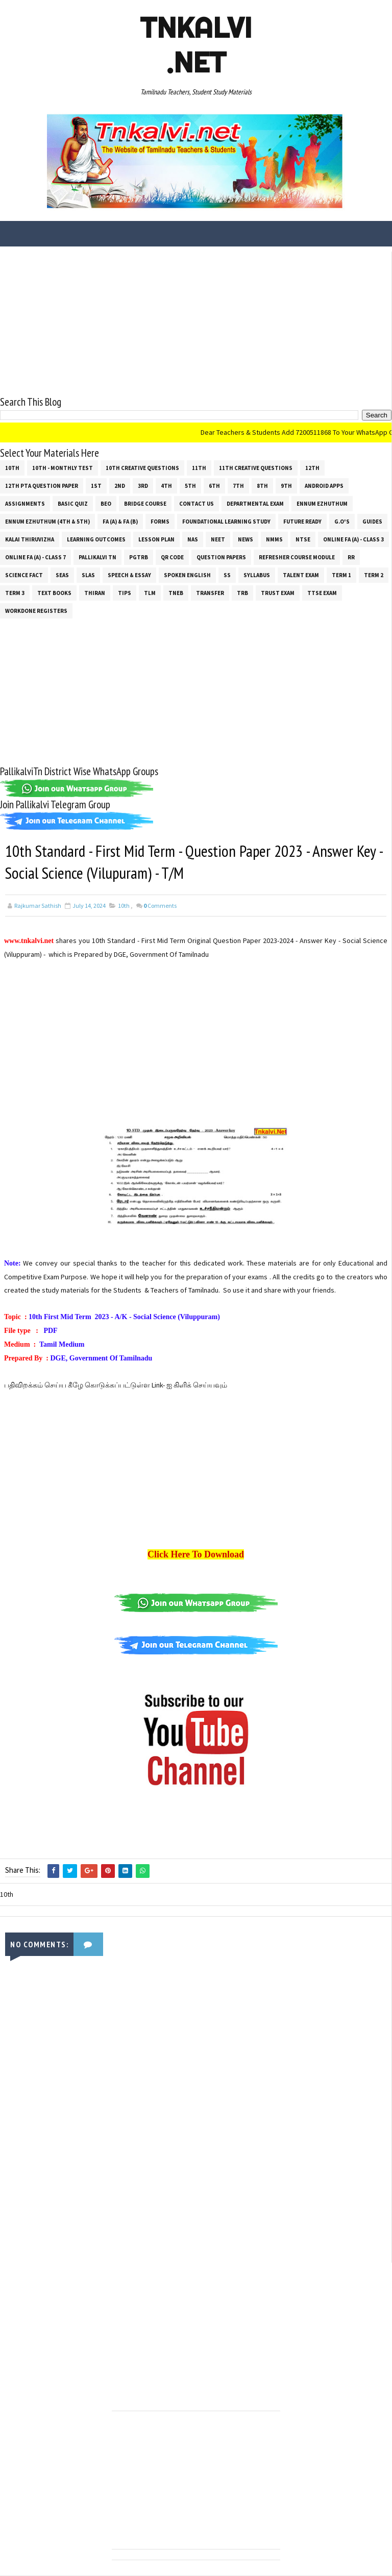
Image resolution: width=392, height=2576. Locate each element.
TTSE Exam (322, 593)
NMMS (274, 539)
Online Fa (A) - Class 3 (353, 539)
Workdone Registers (36, 610)
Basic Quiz (73, 503)
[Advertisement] (195, 323)
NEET (218, 539)
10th (12, 468)
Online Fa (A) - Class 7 (35, 557)
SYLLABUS (256, 575)
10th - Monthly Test (62, 468)
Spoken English (187, 575)
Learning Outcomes (96, 539)
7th (238, 485)
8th (262, 485)
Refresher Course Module (297, 557)
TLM (150, 593)
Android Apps (324, 485)
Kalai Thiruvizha (29, 539)
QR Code (172, 557)
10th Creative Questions (142, 468)
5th (190, 485)
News (245, 539)
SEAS (62, 575)
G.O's (342, 521)
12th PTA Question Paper (41, 485)
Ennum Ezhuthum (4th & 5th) (47, 521)
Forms (160, 521)
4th (166, 485)
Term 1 (341, 575)
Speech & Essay (129, 575)
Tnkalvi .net (196, 45)
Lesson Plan (156, 539)
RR (351, 557)
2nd (119, 485)
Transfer (210, 593)
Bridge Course (145, 503)
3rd (143, 485)
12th (312, 468)
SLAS (88, 575)
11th (199, 468)
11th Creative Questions (255, 468)
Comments (160, 906)
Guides (372, 521)
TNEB (175, 593)
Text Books (54, 593)
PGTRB (138, 557)
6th (214, 485)
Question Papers (221, 557)
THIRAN (94, 593)
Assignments (25, 503)
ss (227, 575)
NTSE (303, 539)
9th (286, 485)
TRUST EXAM (278, 593)
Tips (124, 593)
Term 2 (373, 575)
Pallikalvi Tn (97, 557)
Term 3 (14, 593)
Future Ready (302, 521)
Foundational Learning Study (226, 521)
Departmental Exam (255, 503)
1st (96, 485)
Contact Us (196, 503)
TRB (242, 593)
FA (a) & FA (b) (120, 521)
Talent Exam (301, 575)
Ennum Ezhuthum (322, 503)
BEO (106, 503)
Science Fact (24, 575)
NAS (192, 539)
